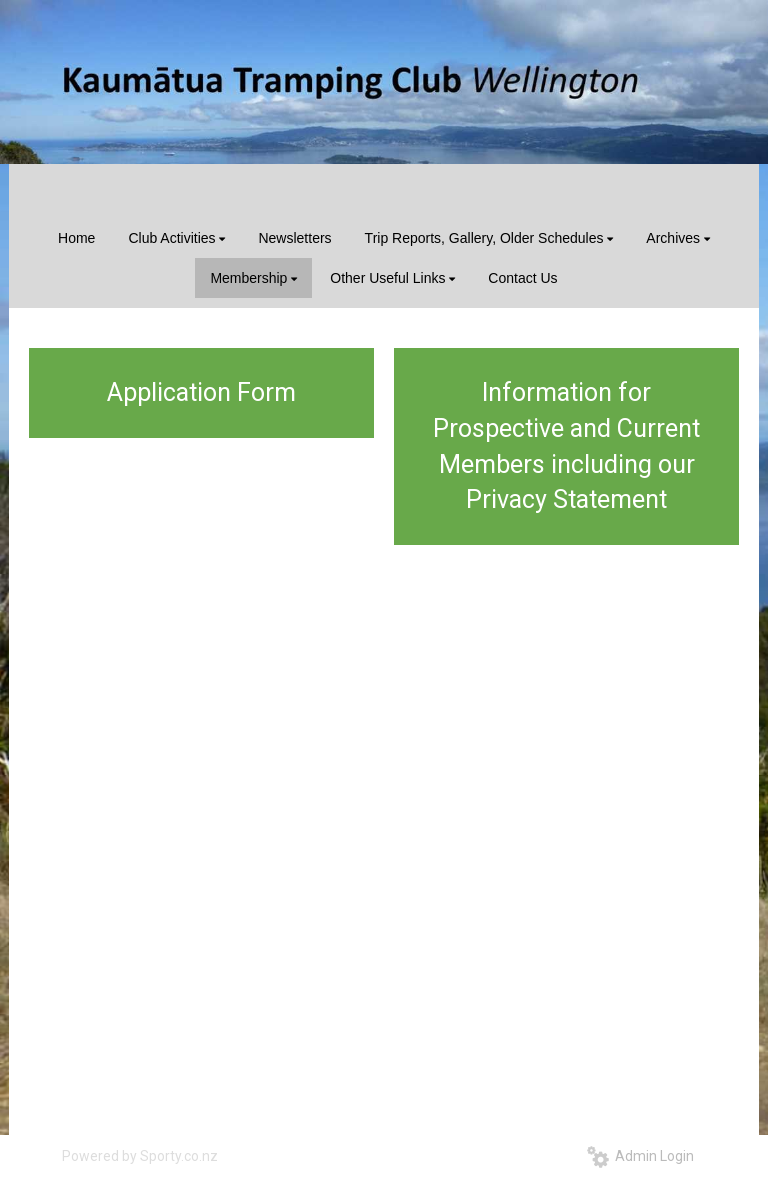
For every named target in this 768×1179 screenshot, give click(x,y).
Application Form (201, 392)
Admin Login (640, 1156)
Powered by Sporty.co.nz (140, 1156)
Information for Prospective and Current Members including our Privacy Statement (566, 446)
